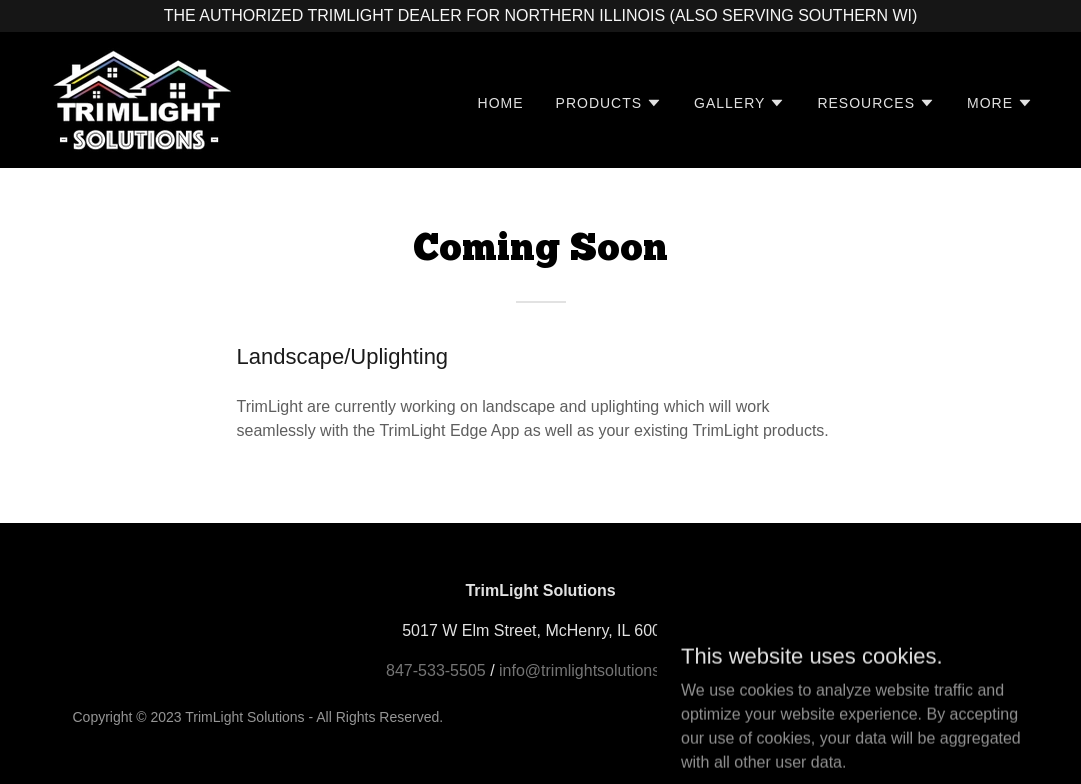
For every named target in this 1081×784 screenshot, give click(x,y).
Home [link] (501, 103)
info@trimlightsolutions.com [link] (597, 670)
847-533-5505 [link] (436, 670)
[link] (140, 98)
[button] (609, 103)
